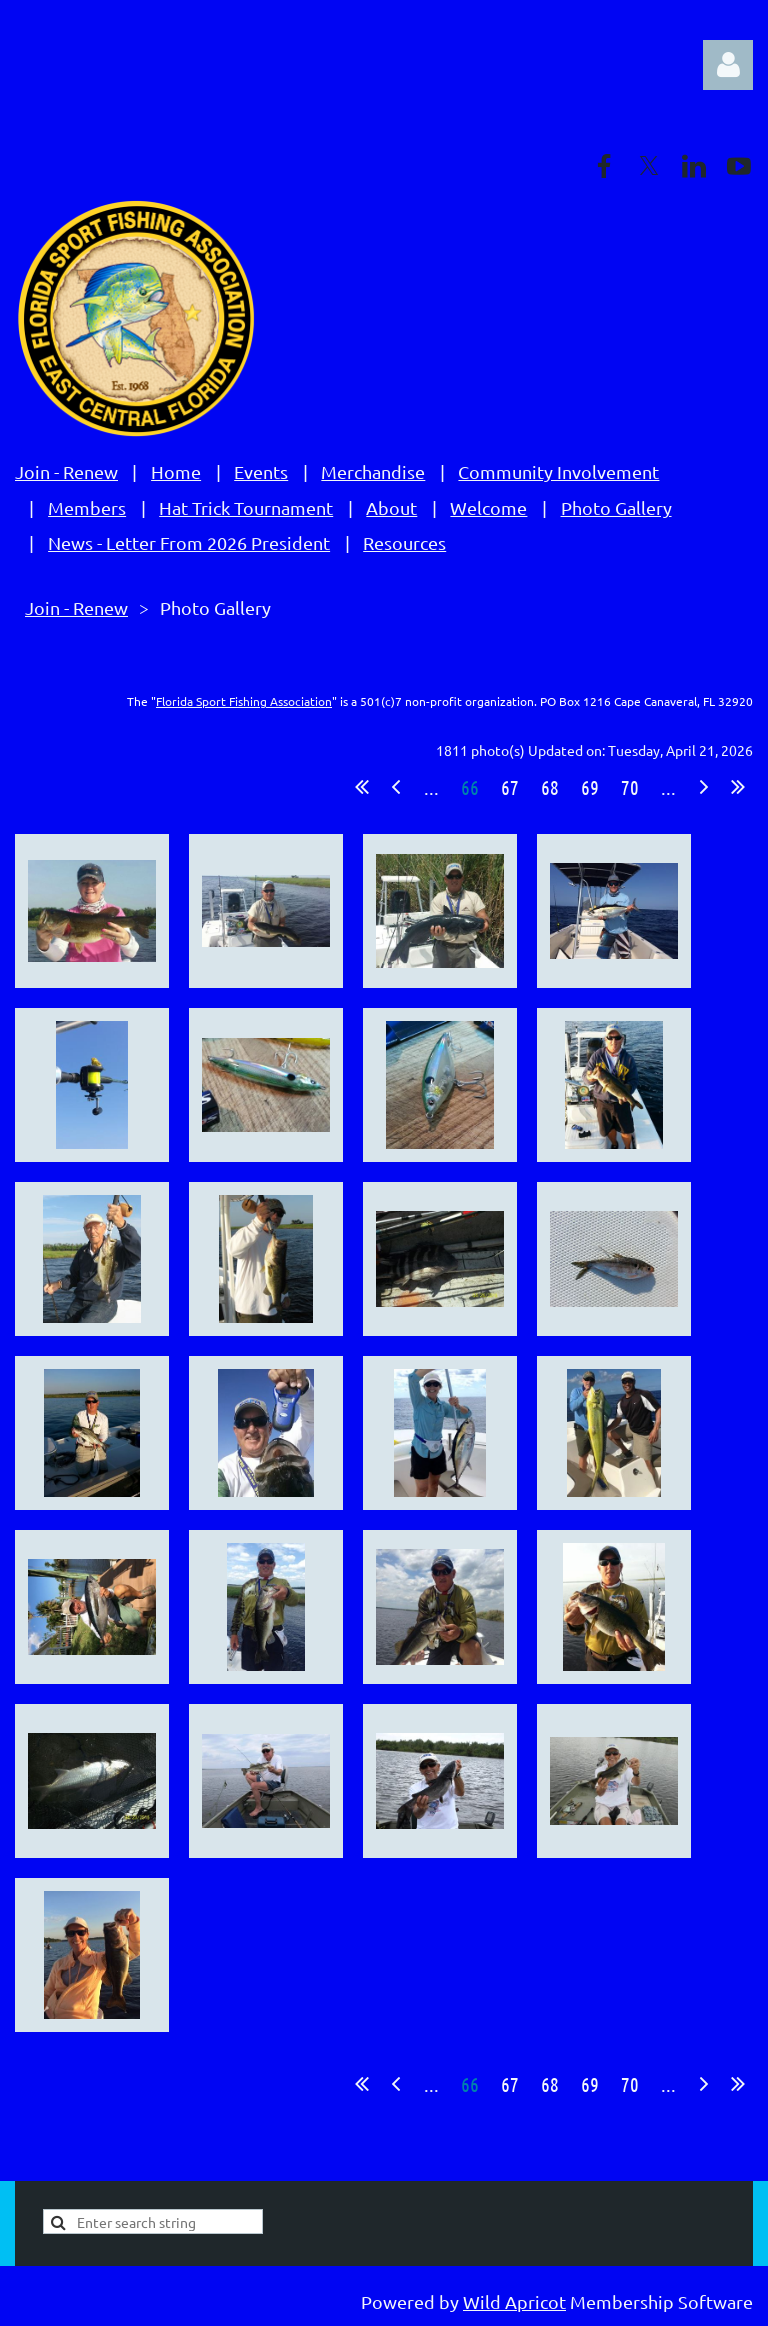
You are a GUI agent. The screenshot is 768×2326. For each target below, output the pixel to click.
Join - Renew (66, 471)
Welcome (488, 507)
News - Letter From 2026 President (189, 542)
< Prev (396, 787)
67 (510, 787)
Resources (404, 542)
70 (630, 787)
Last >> (738, 787)
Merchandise (373, 471)
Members (87, 507)
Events (261, 471)
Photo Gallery (616, 507)
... (431, 787)
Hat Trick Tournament (246, 507)
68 (550, 787)
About (391, 507)
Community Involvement (558, 471)
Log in (728, 65)
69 (590, 787)
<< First (362, 787)
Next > (704, 787)
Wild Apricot (514, 2301)
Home (176, 471)
